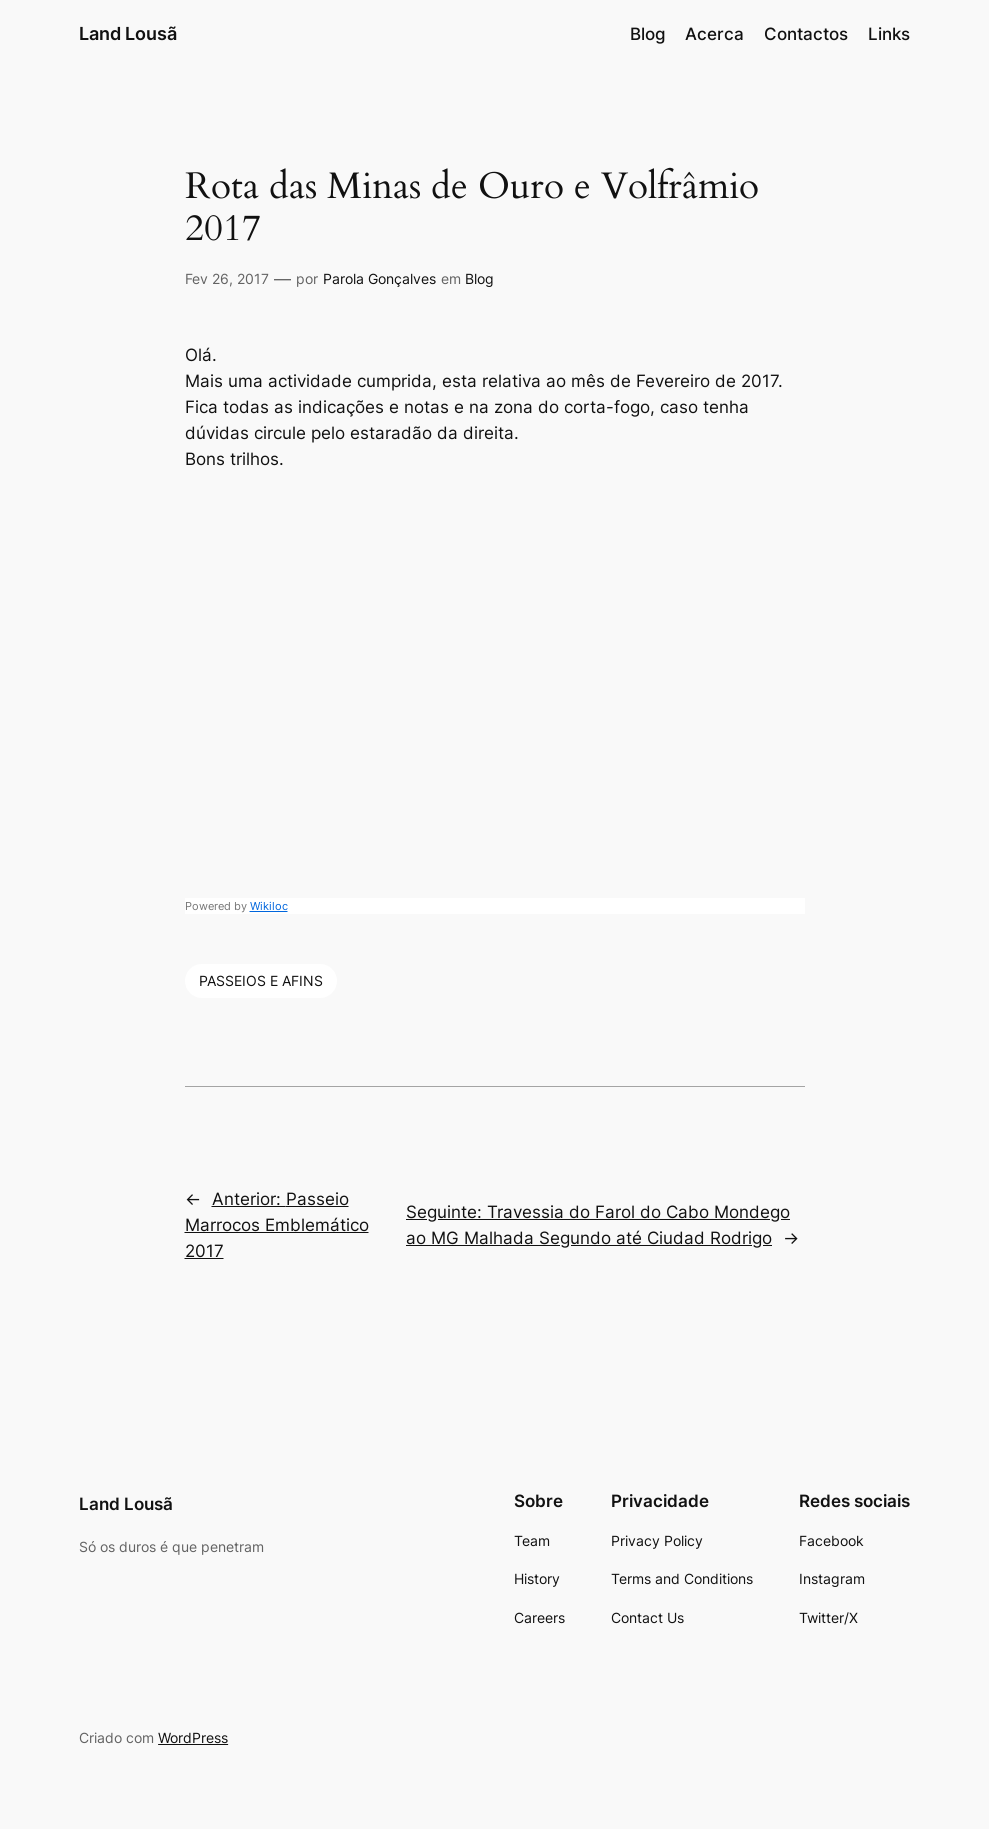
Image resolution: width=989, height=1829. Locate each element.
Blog (479, 278)
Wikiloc (269, 906)
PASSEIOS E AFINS (261, 980)
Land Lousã (128, 33)
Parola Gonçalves (379, 278)
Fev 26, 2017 (227, 278)
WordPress (193, 1737)
